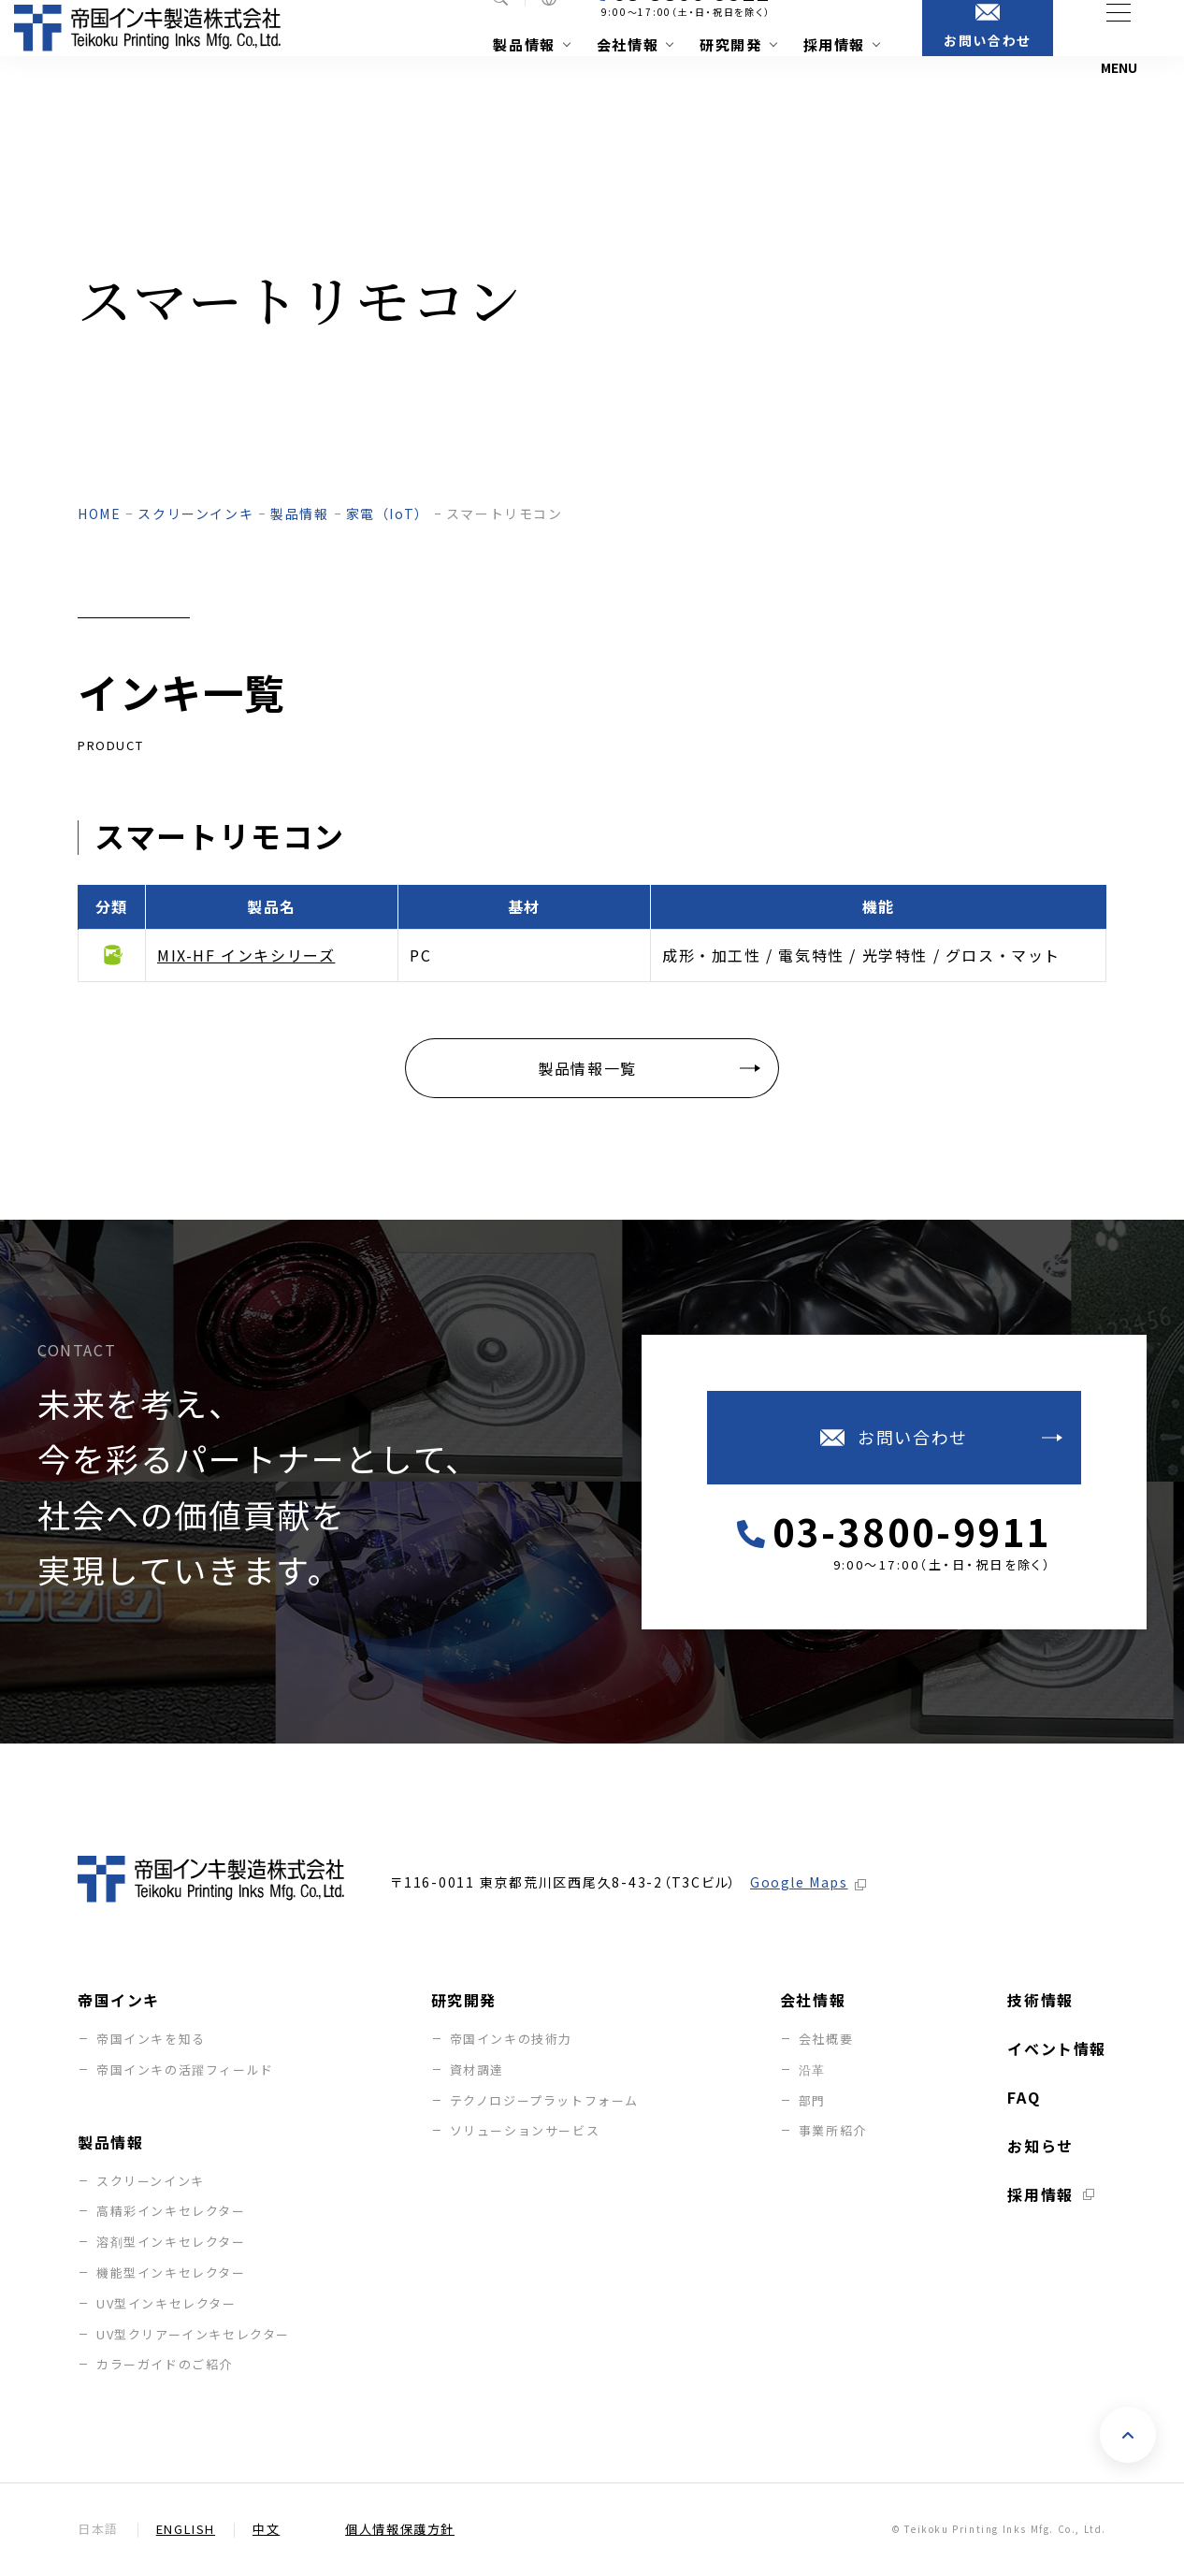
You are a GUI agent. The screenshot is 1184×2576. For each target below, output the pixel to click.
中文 (266, 2530)
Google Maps (799, 1883)
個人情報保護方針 (400, 2530)
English (185, 2530)
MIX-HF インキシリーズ (246, 955)
